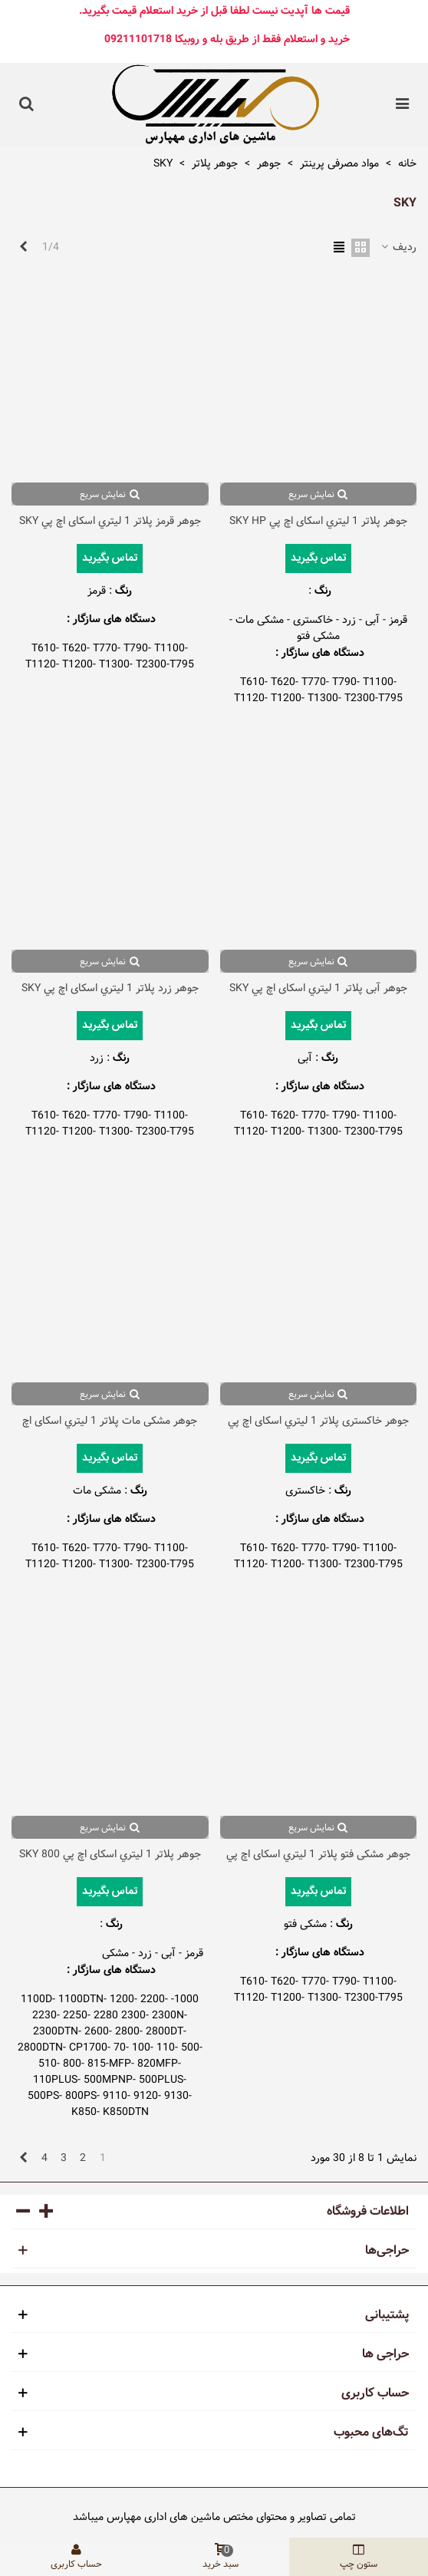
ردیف (397, 247)
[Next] (23, 247)
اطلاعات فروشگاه (368, 2211)
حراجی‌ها (387, 2251)
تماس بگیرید (318, 558)
